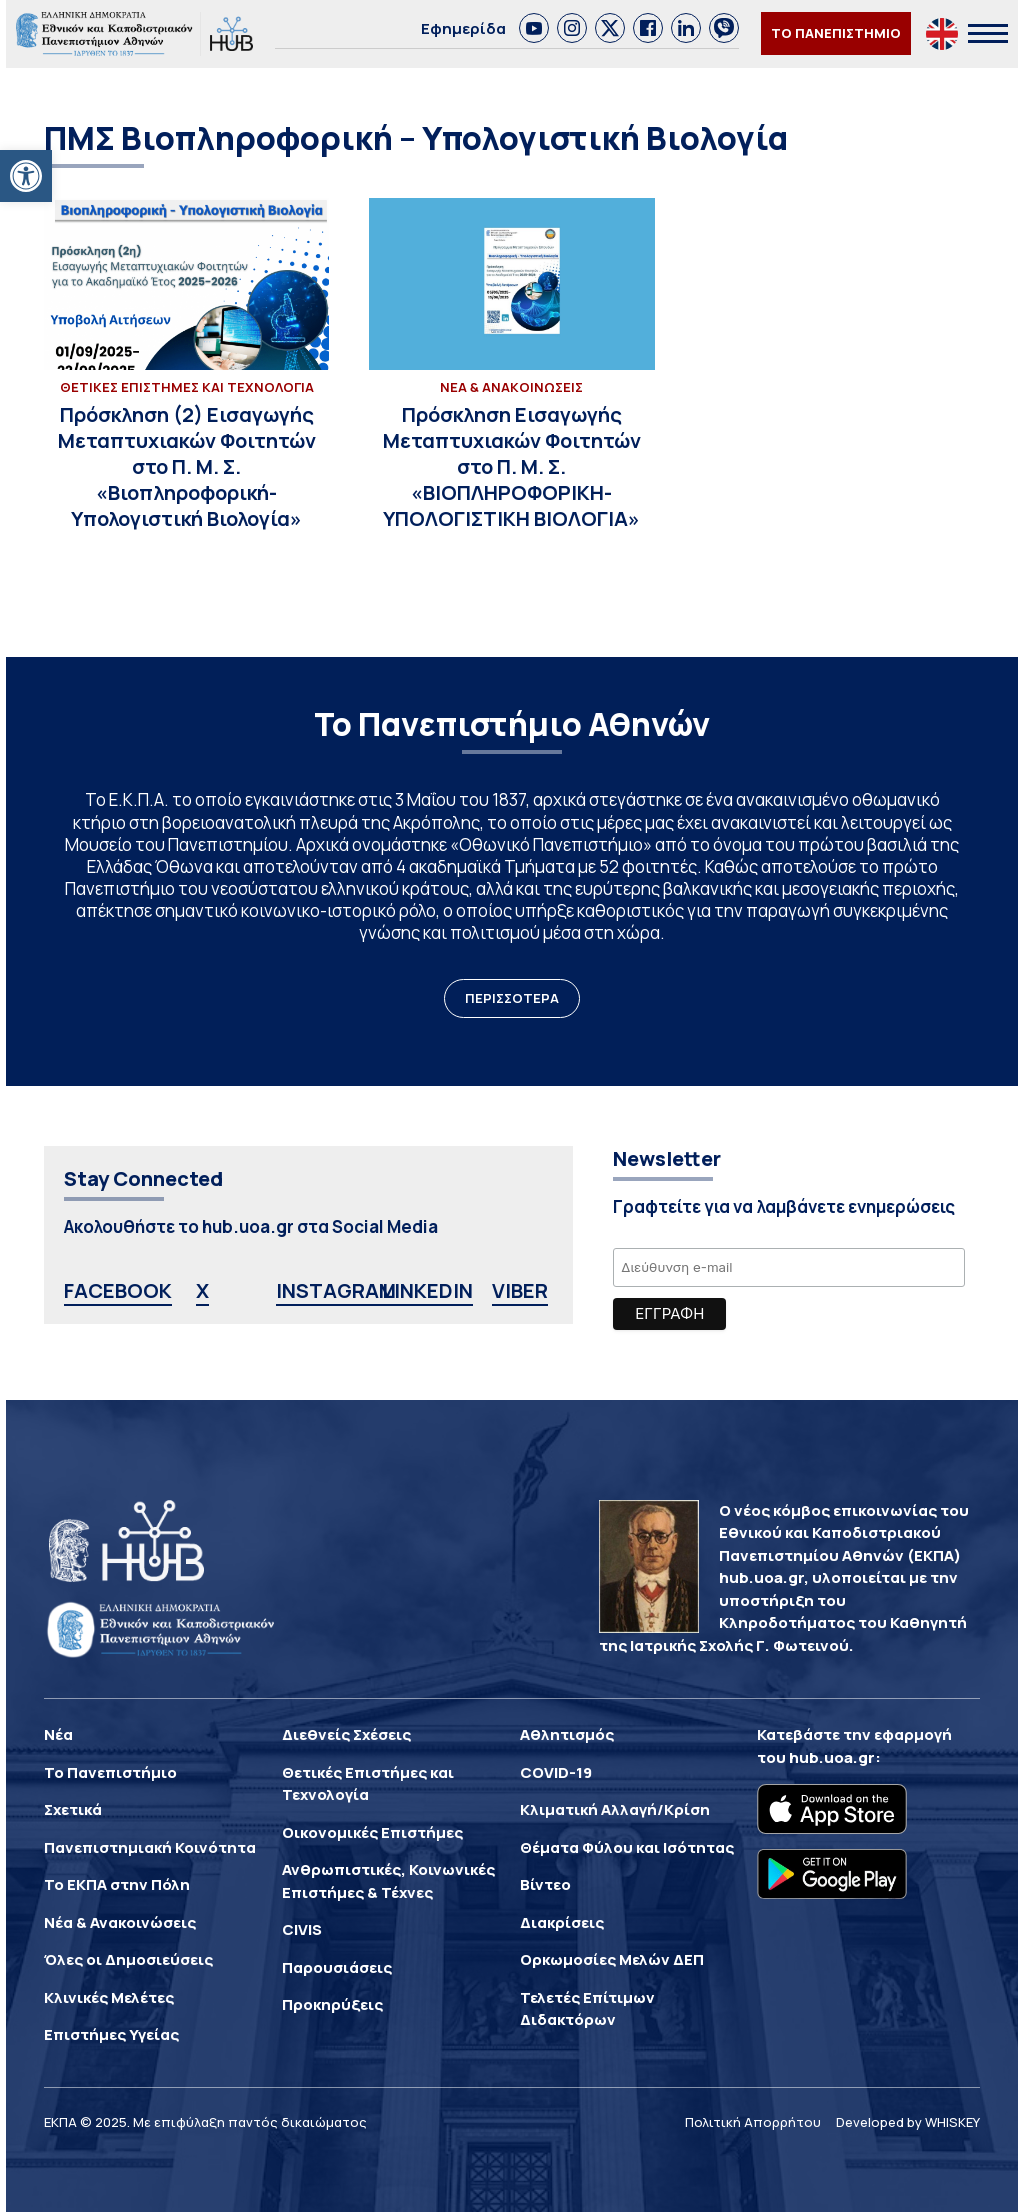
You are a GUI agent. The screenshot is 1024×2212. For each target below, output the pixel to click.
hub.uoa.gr (832, 1757)
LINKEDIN (427, 1290)
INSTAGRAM (336, 1290)
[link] (534, 28)
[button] (26, 176)
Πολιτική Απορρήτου (753, 2122)
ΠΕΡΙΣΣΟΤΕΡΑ (512, 998)
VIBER (520, 1290)
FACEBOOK (118, 1290)
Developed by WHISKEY (908, 2122)
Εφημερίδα (463, 28)
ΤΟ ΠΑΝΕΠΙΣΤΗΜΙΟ (836, 33)
